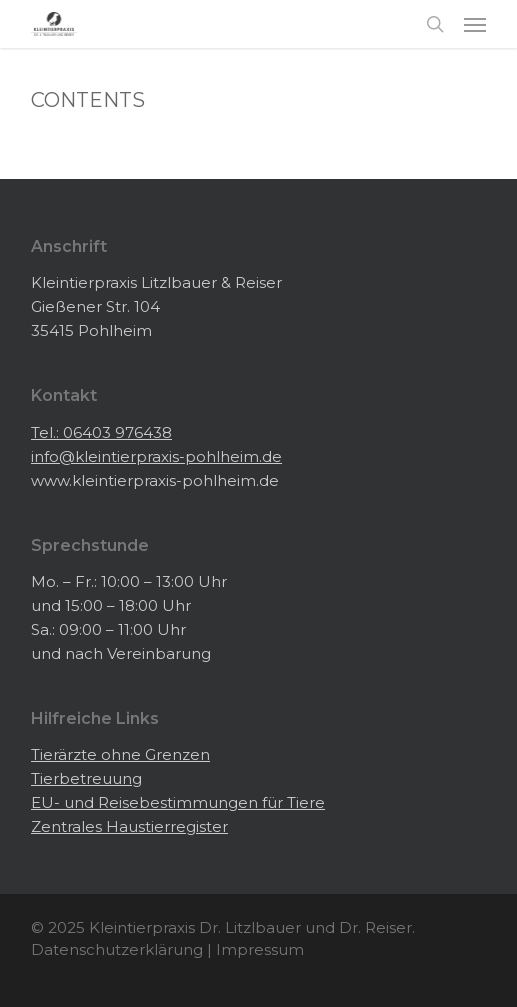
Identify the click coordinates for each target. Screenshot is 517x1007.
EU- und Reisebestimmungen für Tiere (178, 802)
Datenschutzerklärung (117, 949)
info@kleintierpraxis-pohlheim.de (156, 456)
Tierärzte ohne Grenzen (120, 754)
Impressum (260, 949)
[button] (475, 24)
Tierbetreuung (86, 778)
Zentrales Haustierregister (129, 826)
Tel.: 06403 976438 (101, 432)
